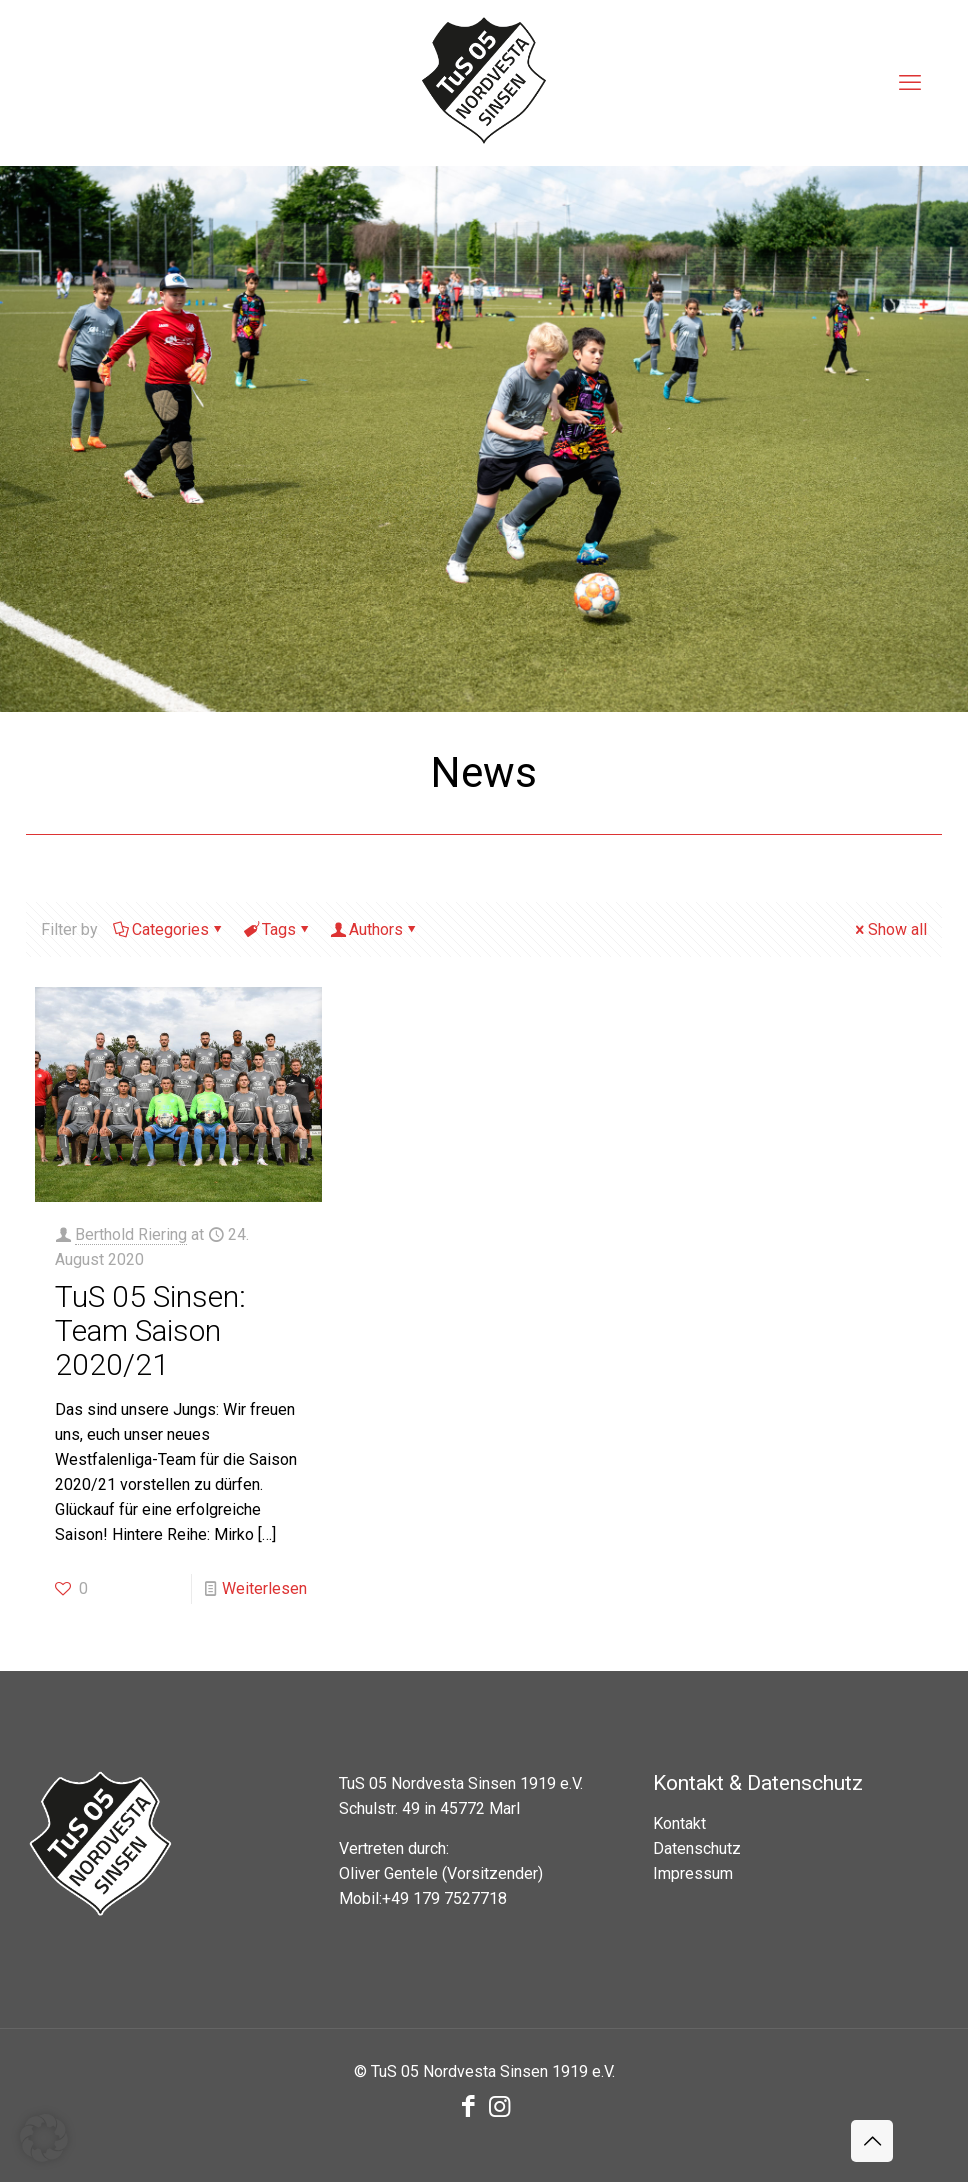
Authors (374, 929)
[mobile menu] (910, 83)
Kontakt (679, 1823)
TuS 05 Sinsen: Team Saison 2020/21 (150, 1330)
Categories (169, 929)
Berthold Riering (131, 1234)
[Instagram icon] (499, 2106)
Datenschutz (697, 1848)
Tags (277, 929)
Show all (889, 929)
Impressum (693, 1873)
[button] (44, 2138)
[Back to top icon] (872, 2141)
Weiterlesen (264, 1588)
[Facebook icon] (468, 2106)
